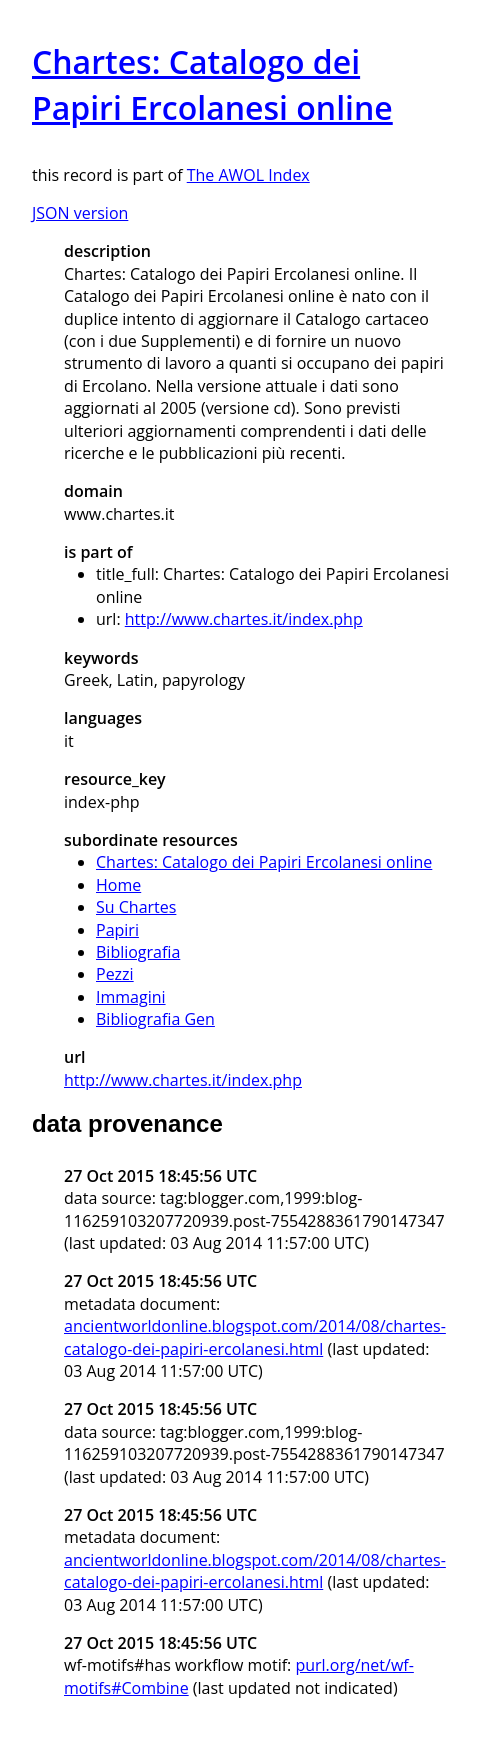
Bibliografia (138, 952)
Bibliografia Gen (155, 1019)
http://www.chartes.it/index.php (244, 619)
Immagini (131, 997)
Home (118, 885)
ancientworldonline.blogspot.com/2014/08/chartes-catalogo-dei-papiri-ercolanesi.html (255, 1337)
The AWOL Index (248, 175)
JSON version (80, 213)
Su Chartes (136, 907)
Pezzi (115, 974)
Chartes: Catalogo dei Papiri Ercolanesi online (264, 862)
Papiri (117, 930)
